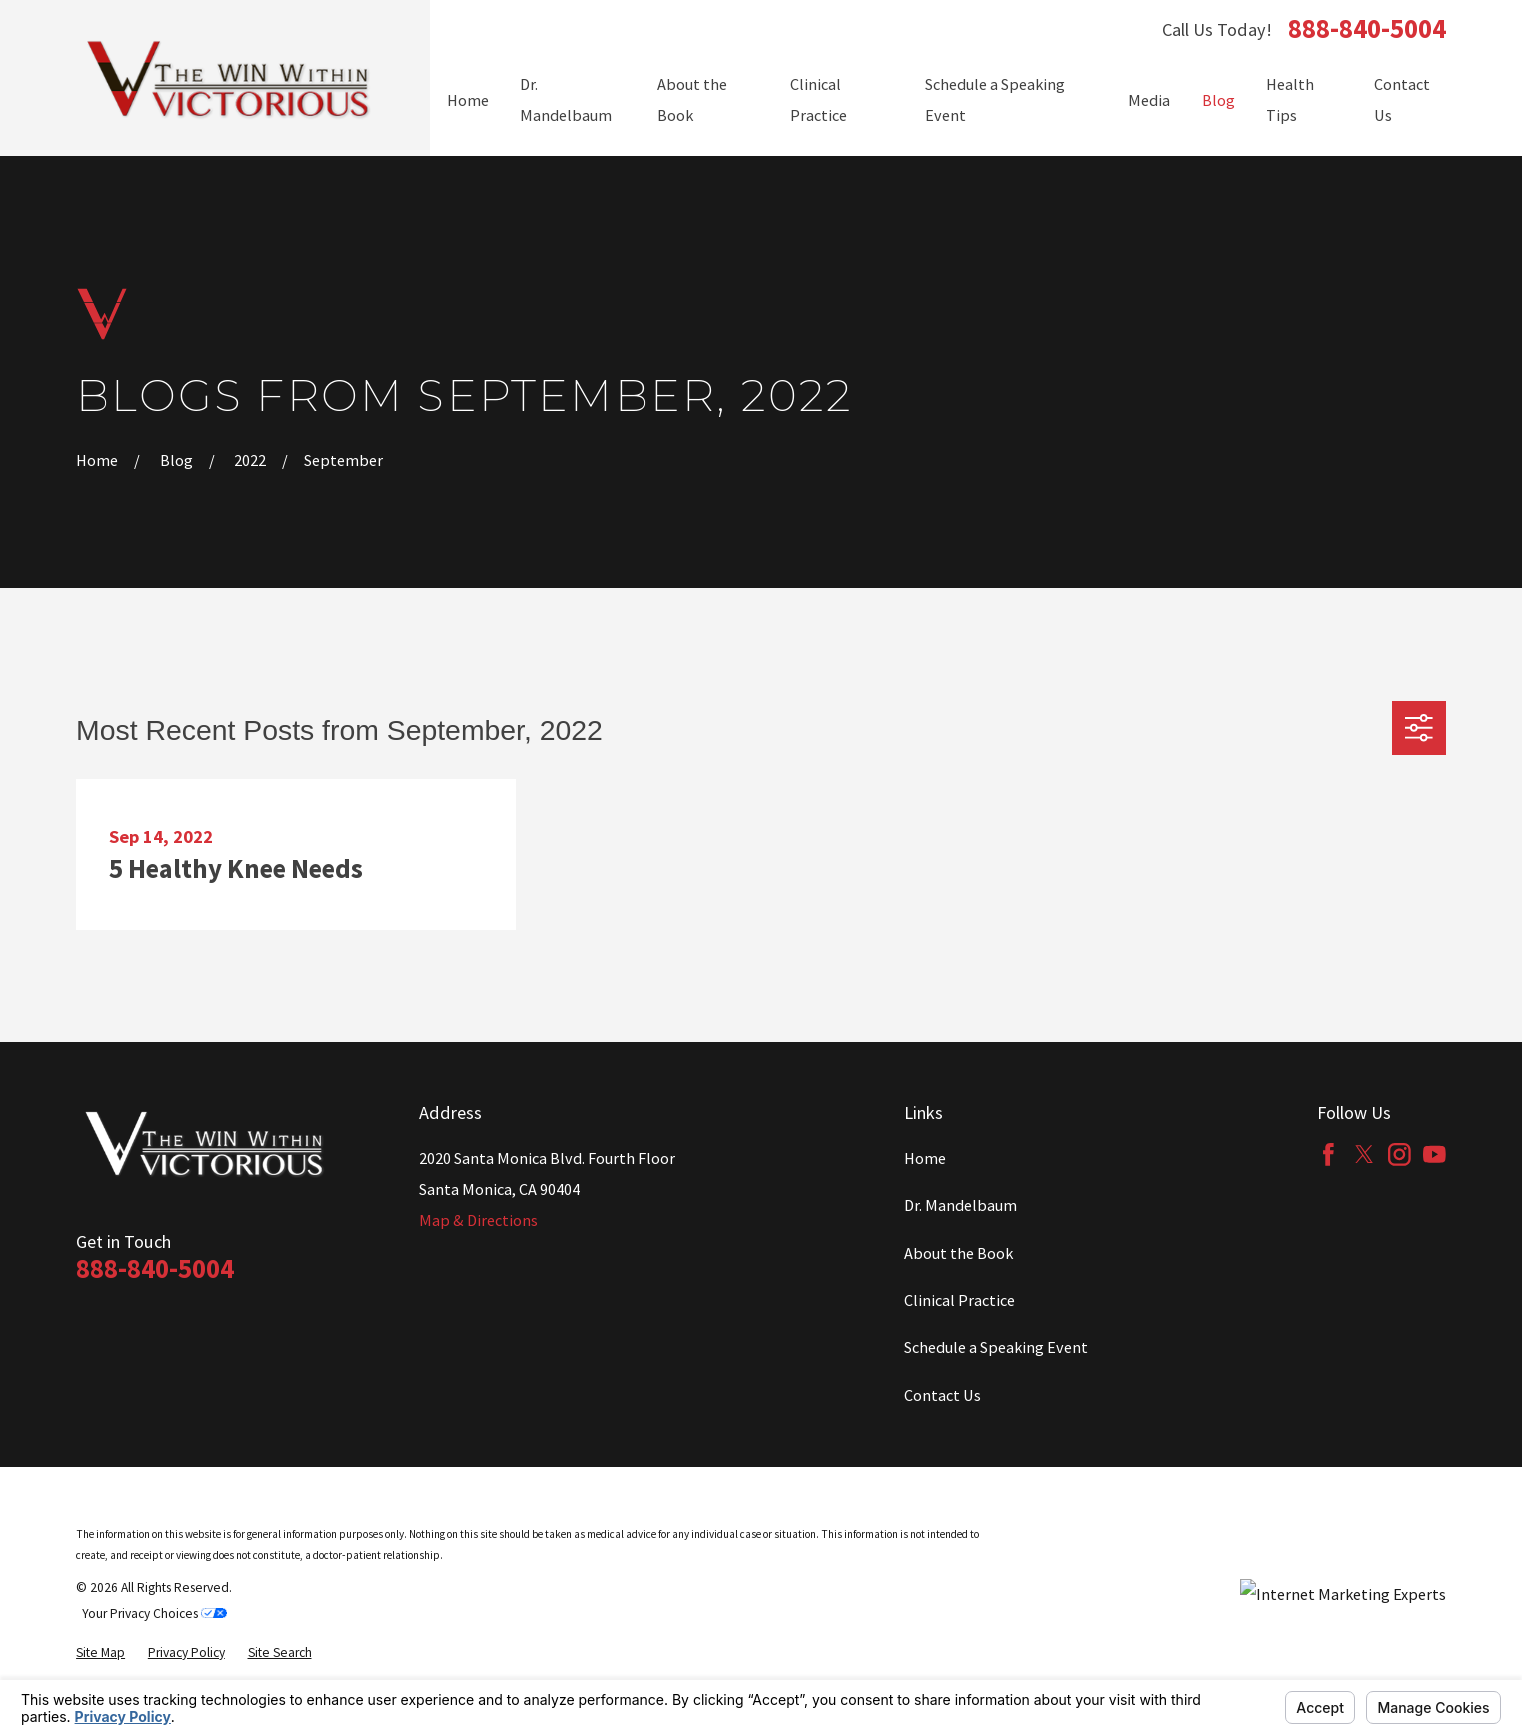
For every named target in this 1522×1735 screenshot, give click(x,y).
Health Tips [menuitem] (1290, 99)
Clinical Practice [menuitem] (818, 99)
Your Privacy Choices (154, 1613)
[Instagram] (1399, 1154)
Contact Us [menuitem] (1402, 99)
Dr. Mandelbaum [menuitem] (566, 99)
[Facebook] (1328, 1154)
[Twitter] (1364, 1154)
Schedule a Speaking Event (996, 1347)
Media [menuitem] (1149, 100)
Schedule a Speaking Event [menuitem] (995, 99)
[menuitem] (100, 1653)
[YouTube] (1434, 1154)
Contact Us (942, 1395)
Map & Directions (478, 1220)
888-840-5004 (1367, 29)
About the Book (958, 1253)
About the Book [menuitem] (692, 99)
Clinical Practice (959, 1300)
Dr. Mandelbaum (960, 1205)
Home (925, 1158)
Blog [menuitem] (1218, 100)
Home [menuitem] (468, 100)
